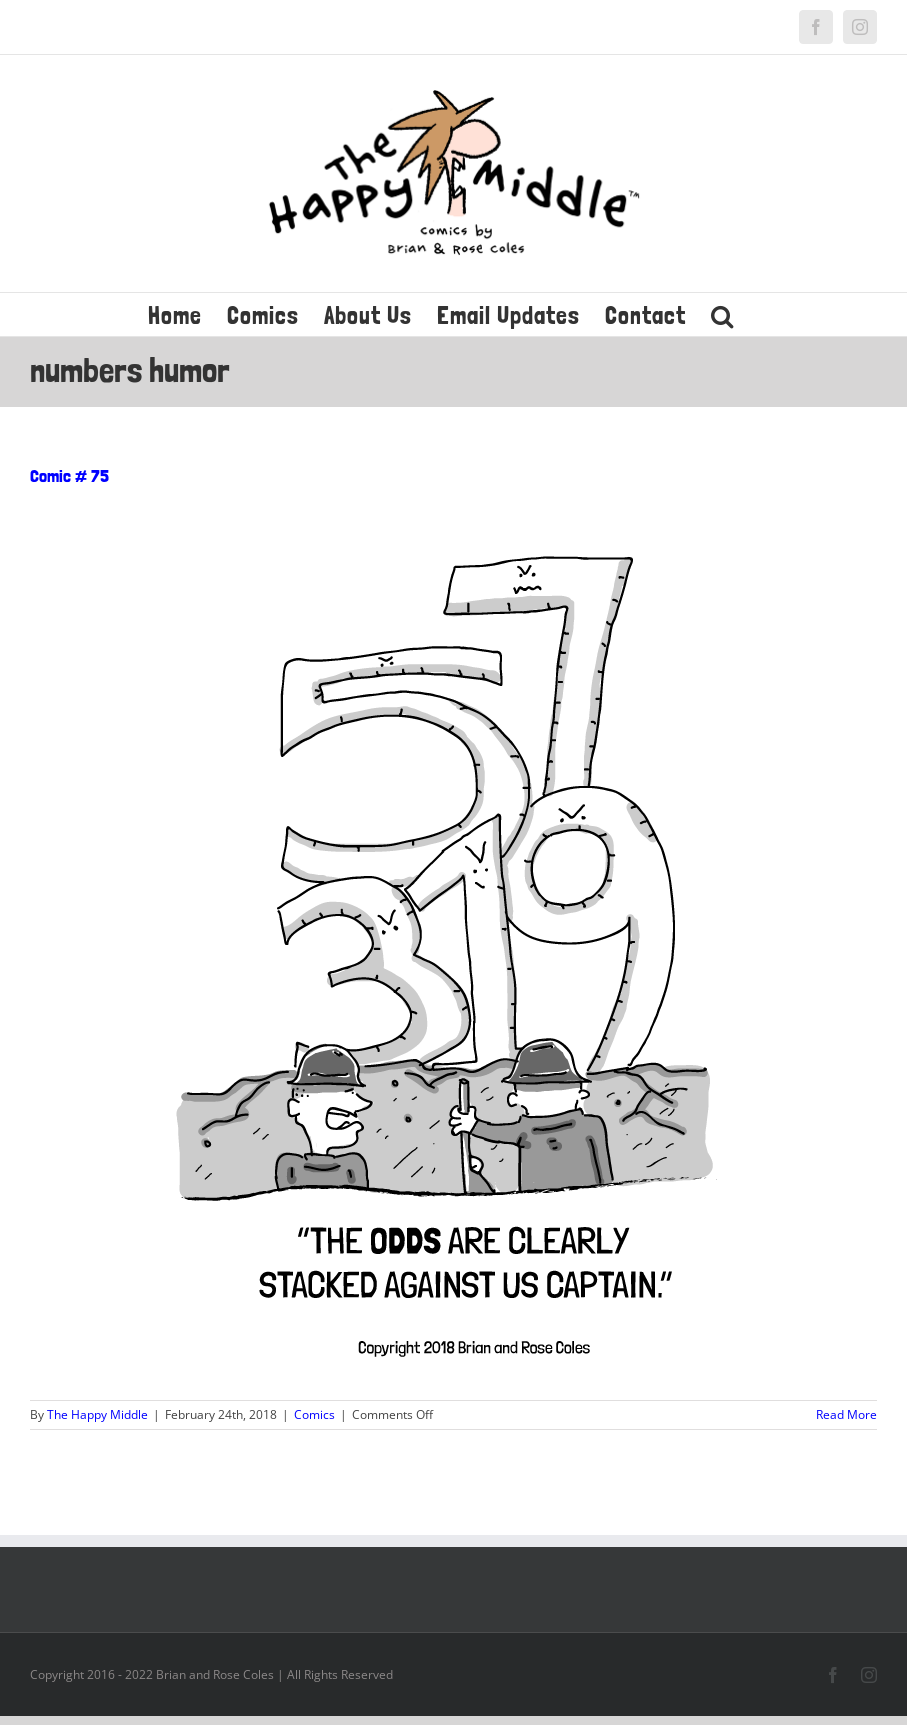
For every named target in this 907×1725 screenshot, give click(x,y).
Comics (314, 1414)
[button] (722, 314)
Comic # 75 (69, 475)
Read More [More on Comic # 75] (846, 1414)
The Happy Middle (97, 1414)
